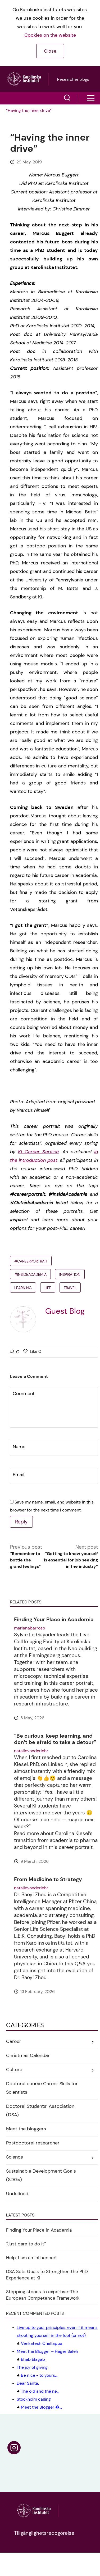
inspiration (69, 1274)
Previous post (26, 1557)
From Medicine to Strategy (48, 1879)
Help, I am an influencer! (31, 2258)
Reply (21, 1521)
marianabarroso (29, 1628)
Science (14, 2157)
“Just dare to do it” (26, 2244)
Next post (71, 1557)
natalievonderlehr (31, 1751)
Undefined (17, 2193)
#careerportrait (30, 1261)
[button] (67, 98)
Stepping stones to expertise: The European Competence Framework (43, 2295)
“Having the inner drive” (29, 110)
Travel (70, 1287)
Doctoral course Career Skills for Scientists (42, 2087)
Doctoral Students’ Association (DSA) (40, 2110)
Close (50, 51)
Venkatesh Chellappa (57, 2335)
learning (23, 1287)
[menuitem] (29, 110)
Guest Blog (65, 1311)
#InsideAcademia (30, 1274)
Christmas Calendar (28, 2055)
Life (47, 1287)
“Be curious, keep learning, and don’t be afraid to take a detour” (55, 1739)
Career (13, 2041)
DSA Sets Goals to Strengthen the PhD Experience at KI (47, 2275)
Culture (14, 2069)
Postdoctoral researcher (33, 2143)
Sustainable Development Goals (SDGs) (41, 2175)
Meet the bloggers (26, 2129)
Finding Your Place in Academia (54, 1619)
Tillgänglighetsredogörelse (44, 2533)
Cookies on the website (50, 35)
